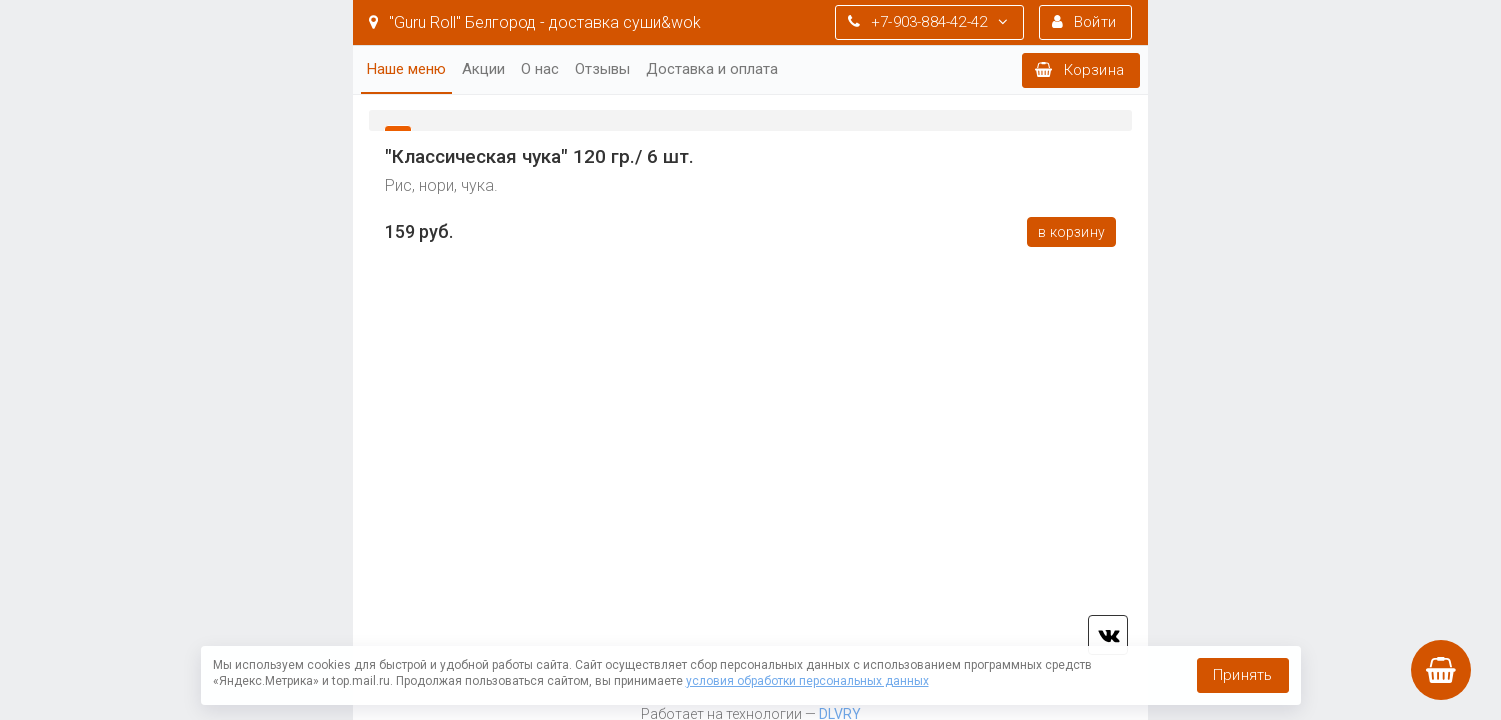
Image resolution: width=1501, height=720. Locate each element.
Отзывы (602, 69)
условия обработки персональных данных (807, 681)
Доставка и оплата (712, 69)
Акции (483, 69)
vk (1108, 635)
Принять (1242, 675)
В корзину (1071, 232)
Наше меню (406, 69)
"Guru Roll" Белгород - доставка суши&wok (535, 22)
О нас (540, 69)
